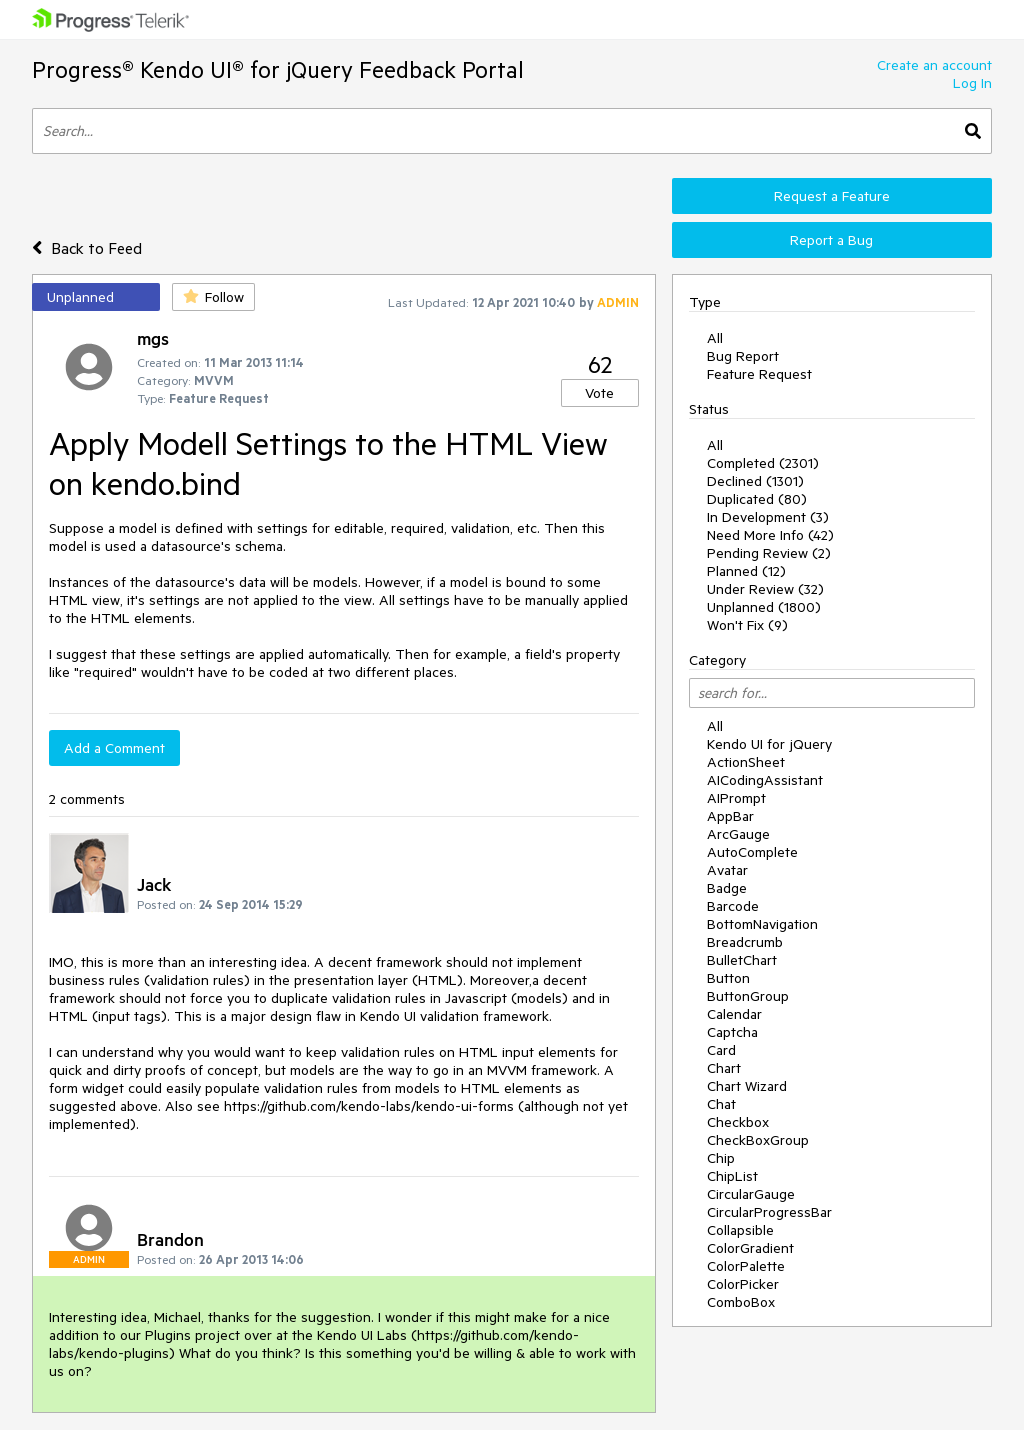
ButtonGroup (748, 996)
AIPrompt (736, 798)
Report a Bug (831, 240)
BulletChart (742, 960)
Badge (727, 888)
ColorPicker (743, 1284)
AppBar (730, 816)
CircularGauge (751, 1194)
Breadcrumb (745, 942)
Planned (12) (746, 571)
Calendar (734, 1014)
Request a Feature (832, 196)
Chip (721, 1158)
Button (728, 978)
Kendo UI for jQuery (769, 744)
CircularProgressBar (769, 1212)
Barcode (733, 906)
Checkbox (738, 1122)
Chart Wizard (747, 1086)
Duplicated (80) (757, 499)
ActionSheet (746, 762)
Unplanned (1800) (764, 607)
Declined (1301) (755, 481)
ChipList (732, 1176)
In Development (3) (768, 517)
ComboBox (741, 1302)
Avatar (727, 870)
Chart (724, 1068)
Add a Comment (114, 748)
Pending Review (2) (769, 553)
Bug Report (743, 356)
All (715, 338)
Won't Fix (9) (747, 625)
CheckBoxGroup (758, 1140)
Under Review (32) (765, 589)
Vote (599, 393)
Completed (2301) (763, 463)
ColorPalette (746, 1266)
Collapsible (740, 1230)
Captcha (732, 1032)
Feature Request (759, 374)
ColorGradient (750, 1248)
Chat (721, 1104)
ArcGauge (738, 834)
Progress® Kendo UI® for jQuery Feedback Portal (278, 69)
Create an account (934, 65)
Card (721, 1050)
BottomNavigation (762, 924)
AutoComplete (752, 852)
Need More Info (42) (770, 535)
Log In (972, 83)
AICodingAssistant (765, 780)
